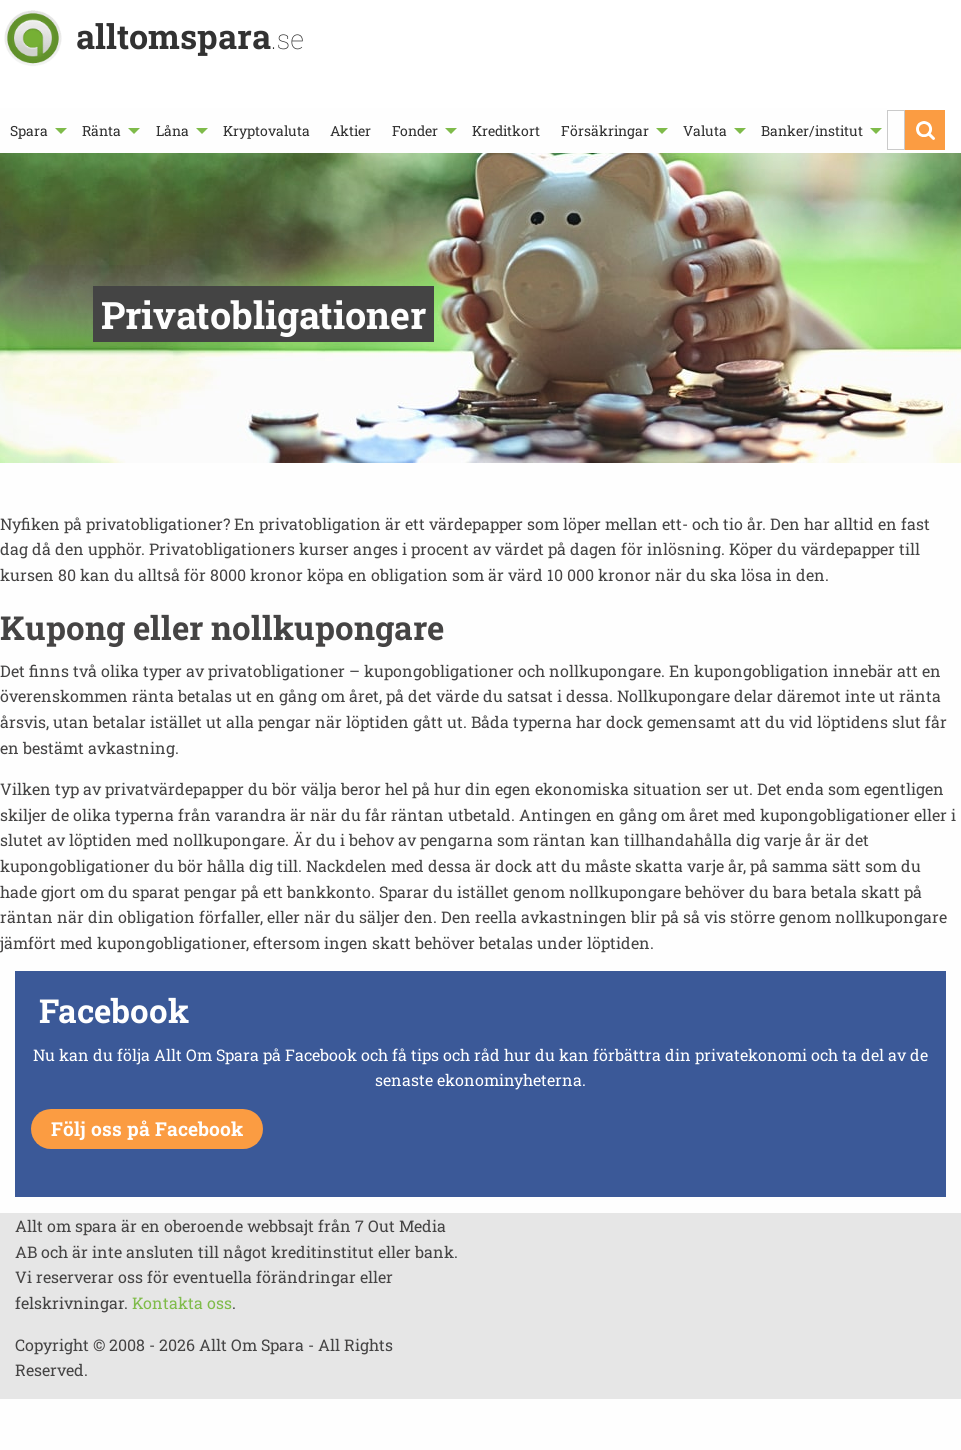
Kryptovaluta (266, 130)
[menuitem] (36, 130)
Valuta (705, 130)
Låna (172, 130)
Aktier (350, 130)
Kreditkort (506, 130)
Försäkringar (605, 130)
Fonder (415, 130)
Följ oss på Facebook (147, 1128)
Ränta (101, 130)
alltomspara (190, 35)
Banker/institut (812, 130)
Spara (29, 130)
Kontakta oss (182, 1302)
